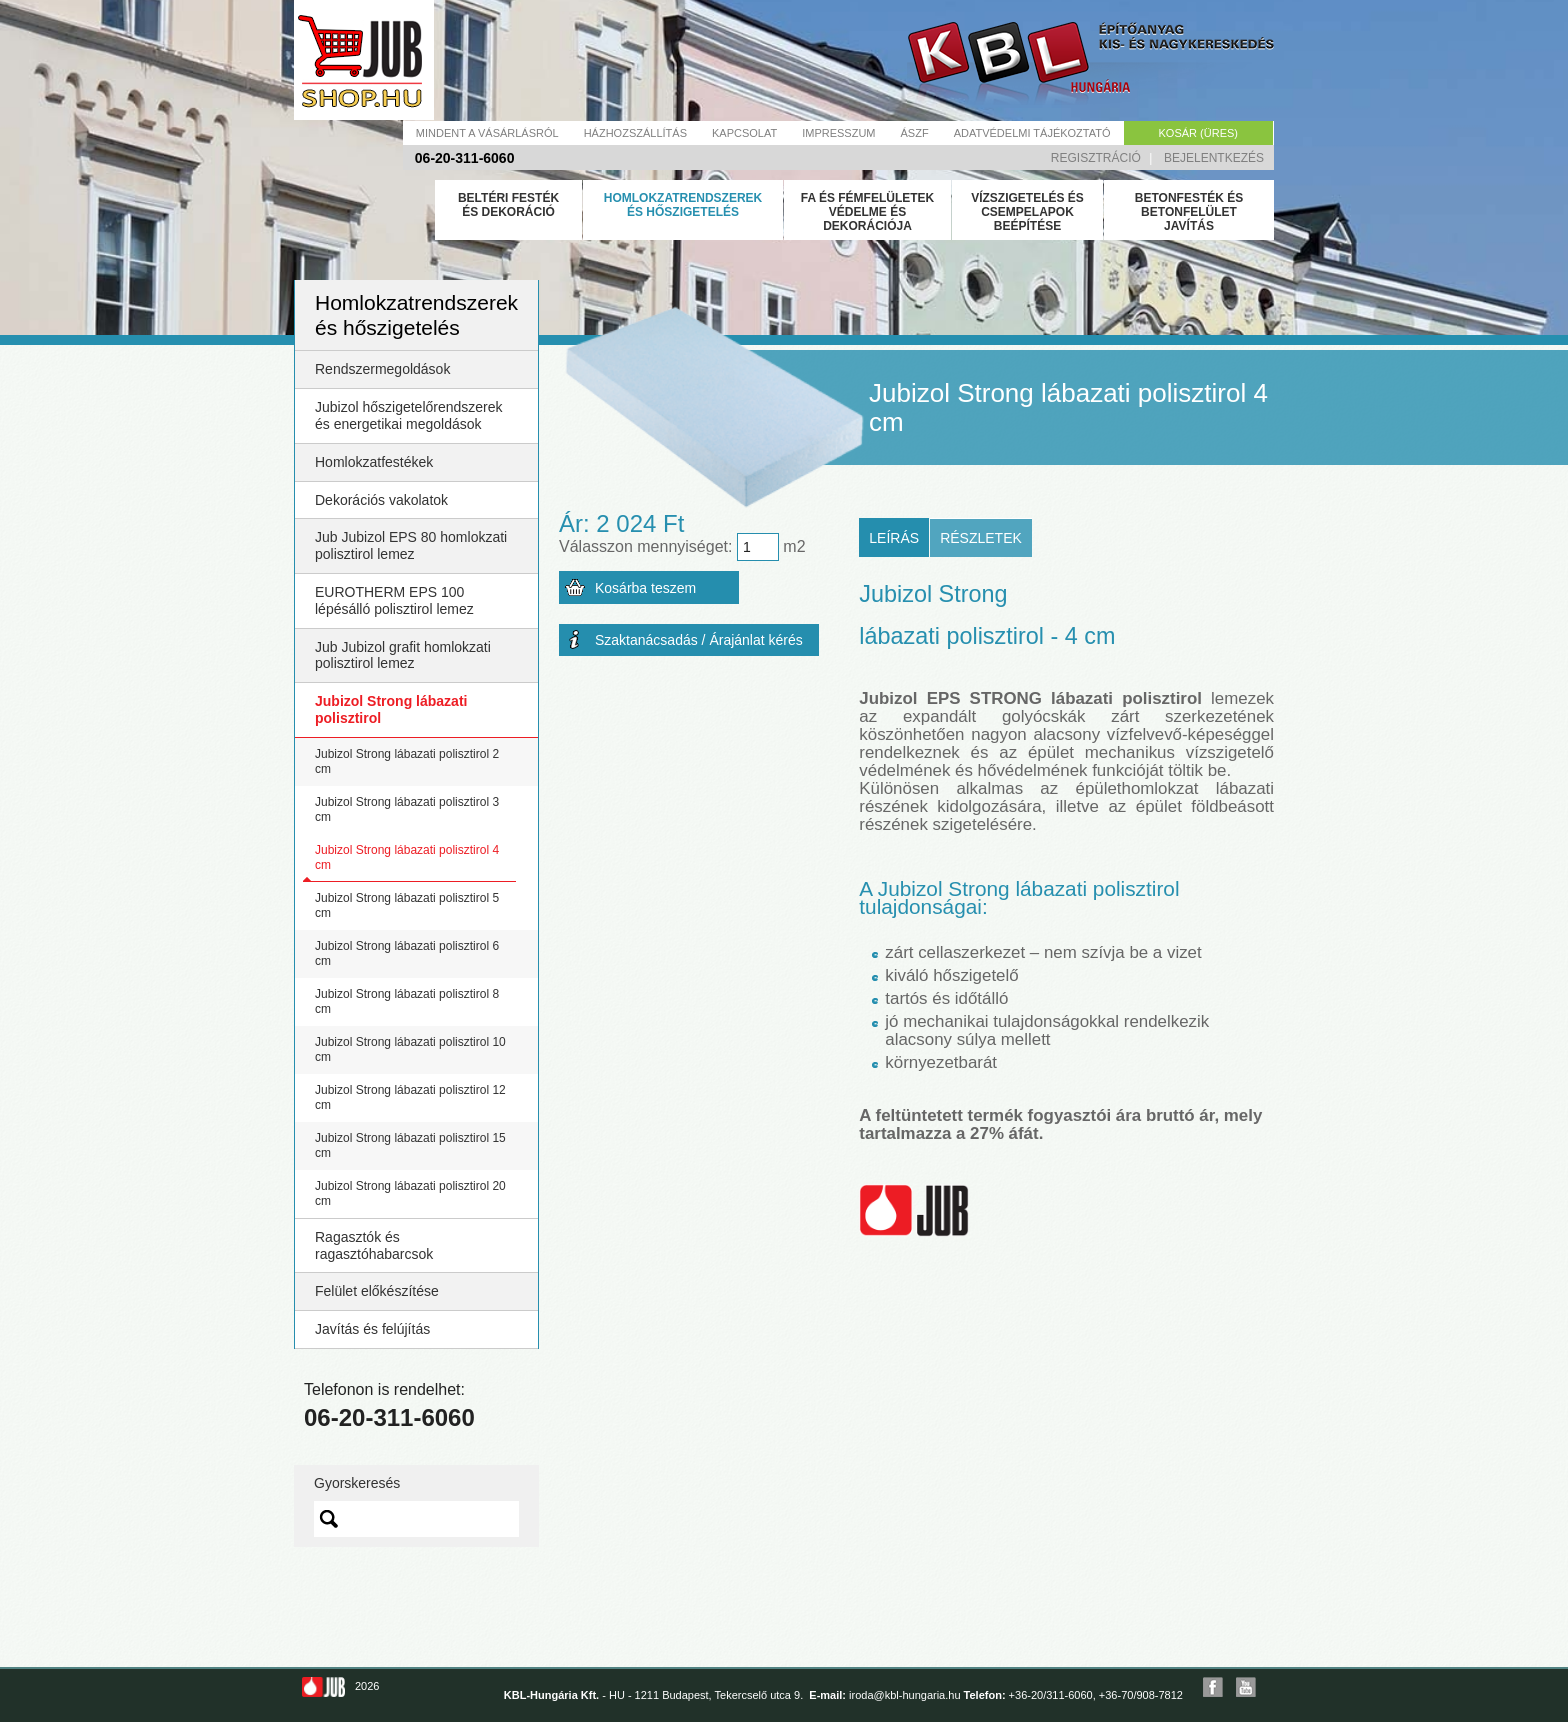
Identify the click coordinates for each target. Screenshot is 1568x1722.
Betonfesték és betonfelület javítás (1189, 212)
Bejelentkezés (1214, 158)
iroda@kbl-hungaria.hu (904, 1695)
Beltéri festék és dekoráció (508, 205)
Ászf (915, 133)
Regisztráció (1096, 158)
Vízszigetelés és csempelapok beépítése (1027, 212)
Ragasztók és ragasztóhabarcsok (374, 1245)
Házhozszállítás (635, 133)
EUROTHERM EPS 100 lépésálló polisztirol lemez (394, 600)
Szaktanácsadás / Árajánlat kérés (699, 640)
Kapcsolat (744, 133)
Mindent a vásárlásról (487, 133)
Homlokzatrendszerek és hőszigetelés (683, 205)
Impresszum (838, 133)
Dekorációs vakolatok (381, 500)
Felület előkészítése (377, 1291)
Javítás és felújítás (372, 1329)
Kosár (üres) (1198, 133)
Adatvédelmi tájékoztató (1032, 133)
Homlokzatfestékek (374, 462)
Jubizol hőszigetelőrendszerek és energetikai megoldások (409, 415)
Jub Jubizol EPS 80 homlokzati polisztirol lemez (411, 545)
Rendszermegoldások (382, 369)
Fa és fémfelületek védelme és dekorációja (868, 212)
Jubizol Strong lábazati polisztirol (391, 709)
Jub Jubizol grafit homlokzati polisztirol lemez (403, 655)
